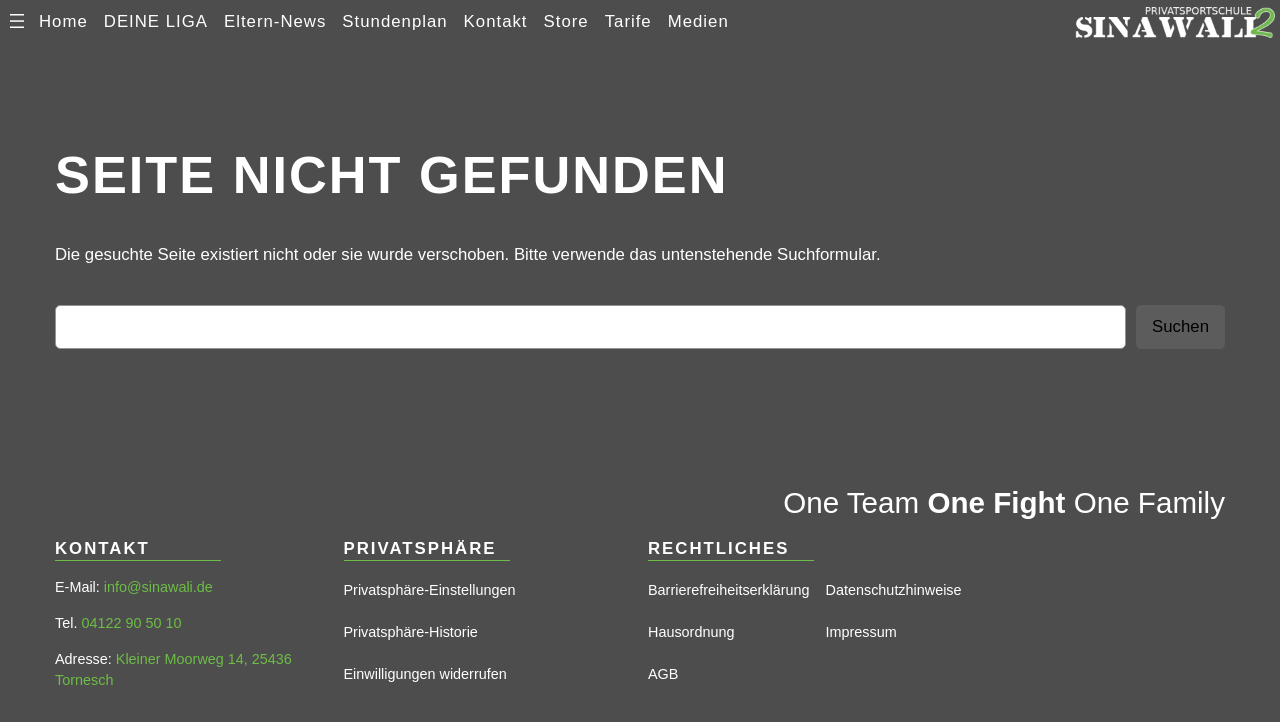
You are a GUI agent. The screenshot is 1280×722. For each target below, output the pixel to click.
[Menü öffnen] (17, 21)
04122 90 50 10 (131, 623)
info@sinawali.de (158, 587)
